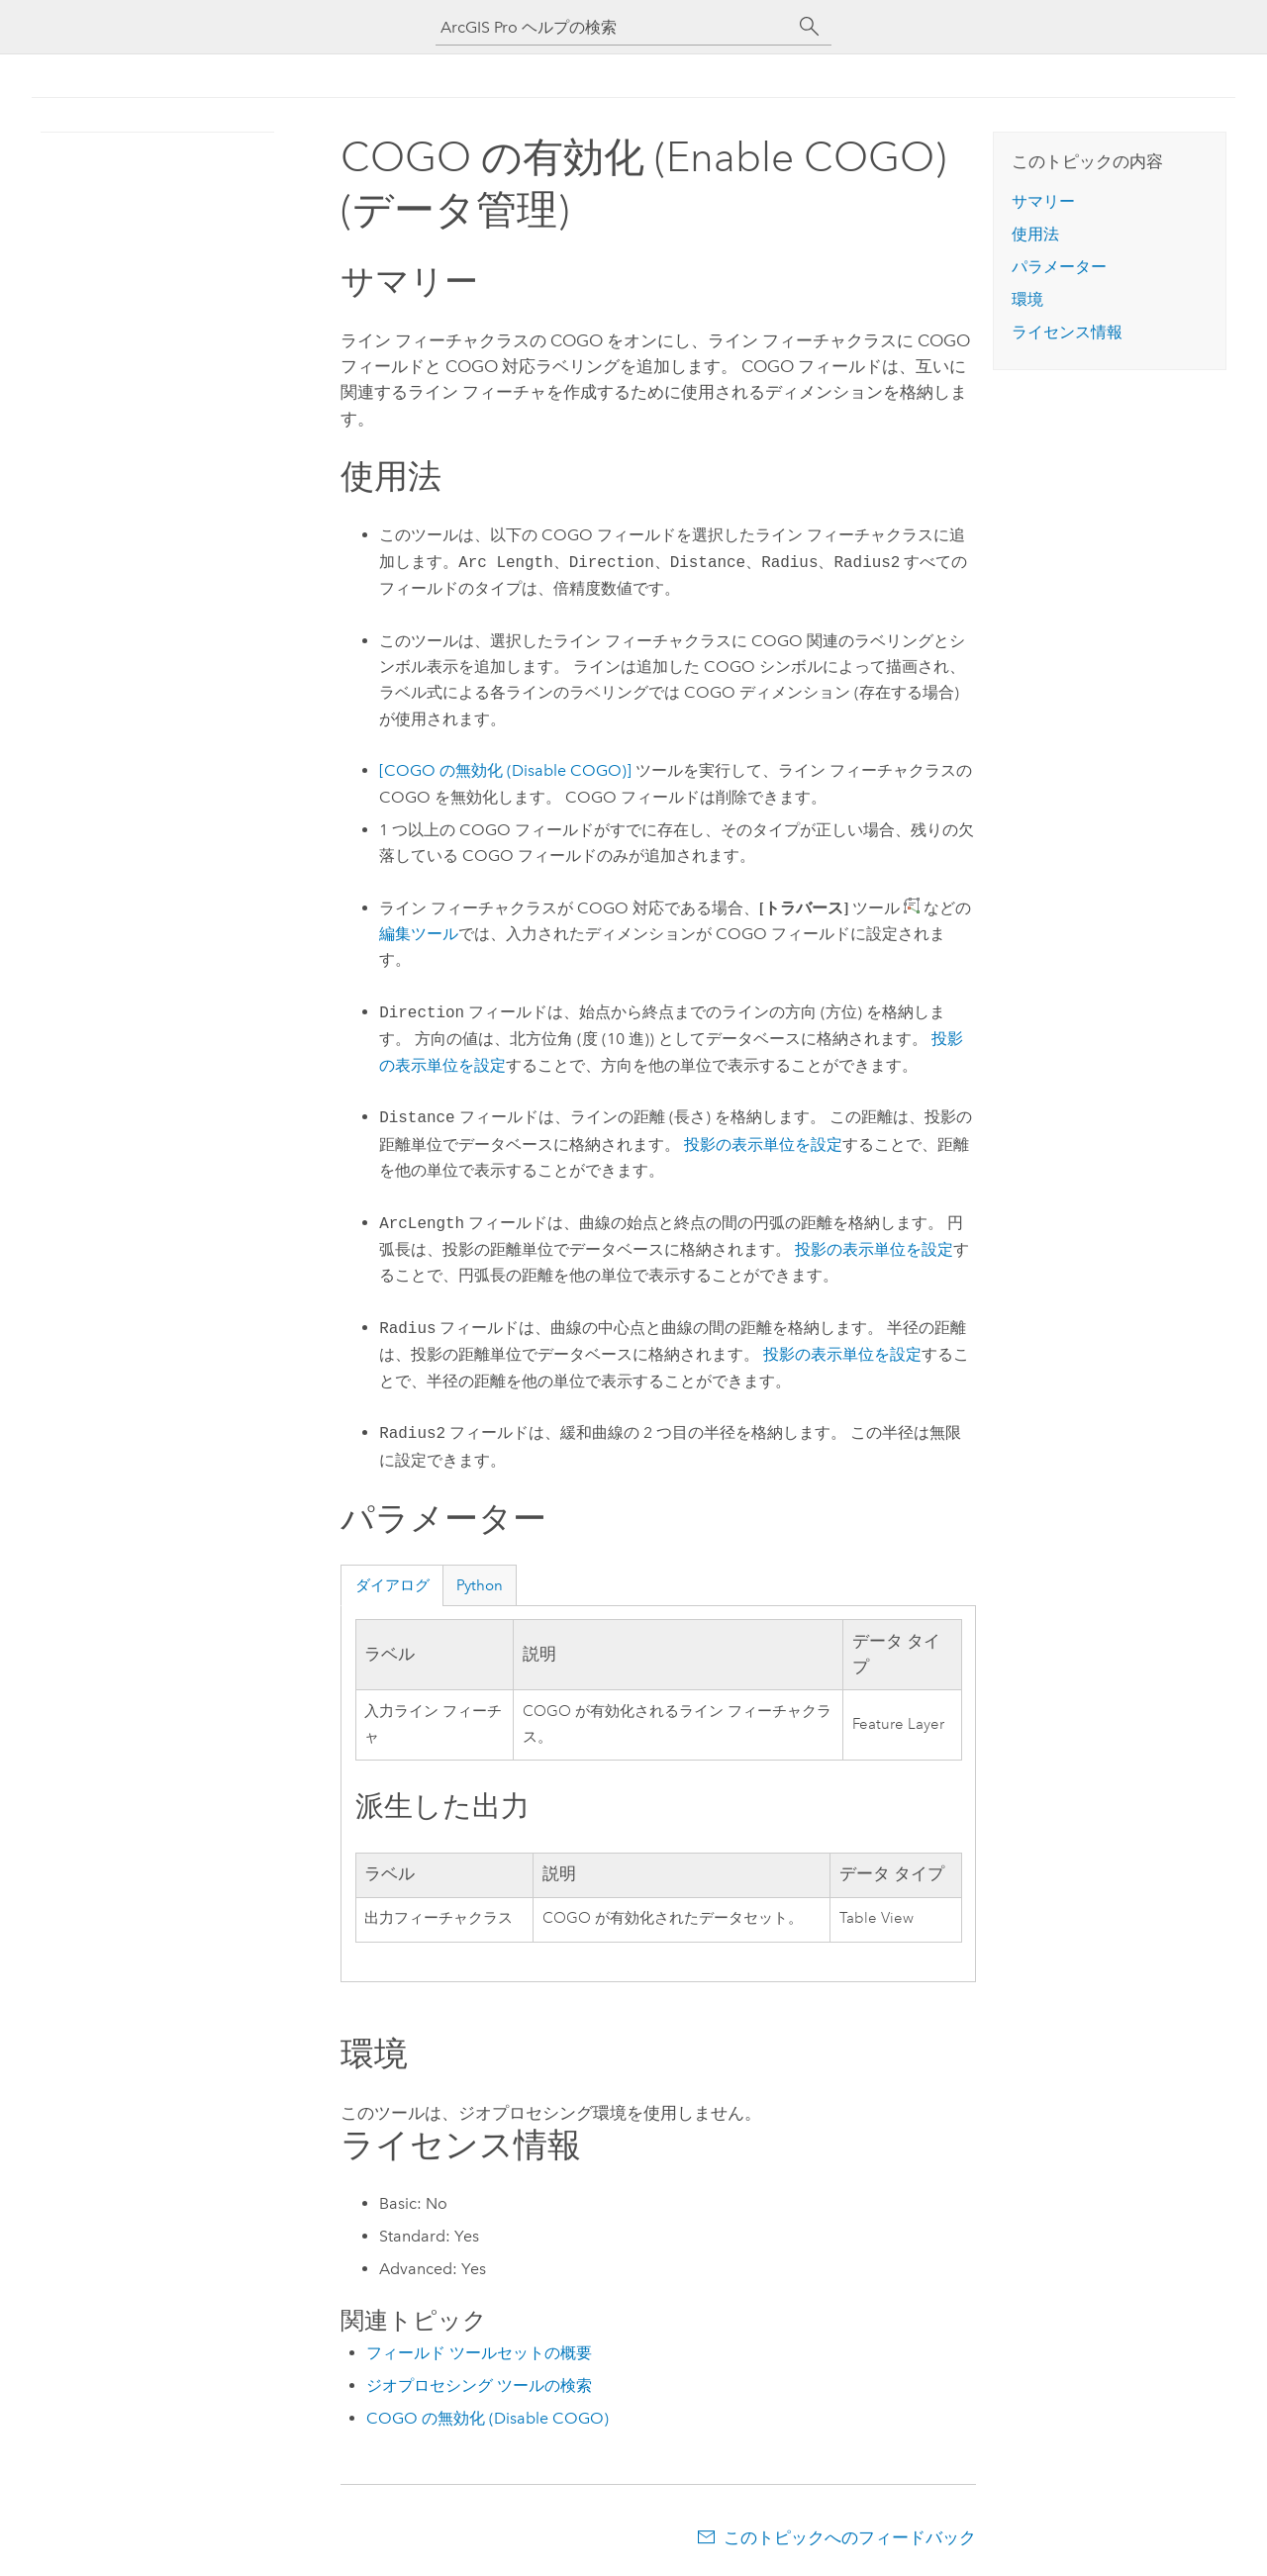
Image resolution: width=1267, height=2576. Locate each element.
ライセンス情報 (1067, 332)
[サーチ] (810, 27)
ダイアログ (392, 1585)
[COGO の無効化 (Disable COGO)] (505, 770)
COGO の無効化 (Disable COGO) (487, 2418)
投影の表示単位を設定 (763, 1144)
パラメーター (1059, 266)
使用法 (1035, 234)
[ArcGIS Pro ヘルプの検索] (614, 27)
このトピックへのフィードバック (850, 2537)
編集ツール (418, 933)
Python (479, 1585)
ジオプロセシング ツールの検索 (479, 2385)
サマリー (1043, 201)
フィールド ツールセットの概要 (479, 2352)
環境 (1027, 299)
